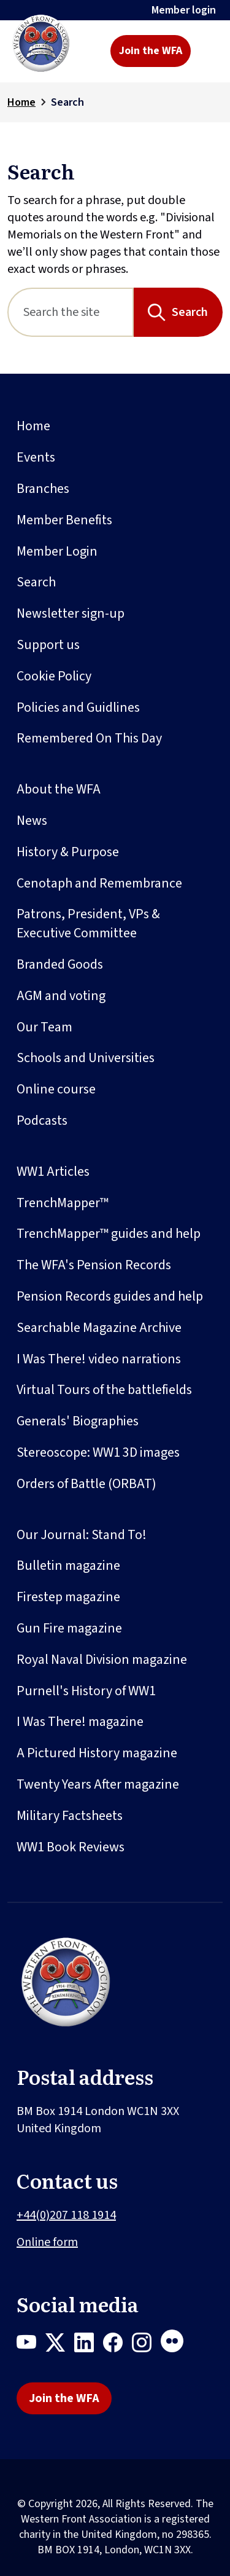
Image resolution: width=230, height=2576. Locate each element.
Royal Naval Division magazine (102, 1659)
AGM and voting (61, 996)
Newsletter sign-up (71, 613)
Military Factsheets (70, 1816)
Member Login (57, 551)
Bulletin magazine (68, 1565)
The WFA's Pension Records (94, 1265)
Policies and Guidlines (78, 707)
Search (36, 582)
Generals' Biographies (78, 1421)
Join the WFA (150, 50)
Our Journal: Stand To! (82, 1535)
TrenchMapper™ (63, 1203)
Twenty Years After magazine (98, 1784)
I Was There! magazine (80, 1721)
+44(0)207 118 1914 (66, 2215)
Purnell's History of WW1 (86, 1691)
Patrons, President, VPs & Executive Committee (88, 923)
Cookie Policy (54, 676)
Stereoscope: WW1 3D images (98, 1452)
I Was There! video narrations (99, 1359)
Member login (183, 10)
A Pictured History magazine (97, 1753)
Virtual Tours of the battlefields (104, 1390)
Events (36, 457)
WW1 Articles (53, 1171)
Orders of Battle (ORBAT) (86, 1484)
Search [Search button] (190, 312)
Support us (48, 645)
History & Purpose (68, 852)
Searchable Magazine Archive (99, 1327)
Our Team (44, 1027)
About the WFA (59, 789)
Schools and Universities (86, 1058)
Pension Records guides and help (110, 1296)
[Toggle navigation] (209, 51)
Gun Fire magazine (69, 1628)
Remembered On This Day (89, 738)
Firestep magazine (68, 1597)
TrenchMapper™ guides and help (109, 1233)
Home (21, 102)
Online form (47, 2242)
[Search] (70, 312)
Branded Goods (60, 964)
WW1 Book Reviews (71, 1847)
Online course (56, 1089)
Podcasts (42, 1120)
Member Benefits (64, 520)
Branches (43, 488)
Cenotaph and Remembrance (99, 883)
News (32, 820)
